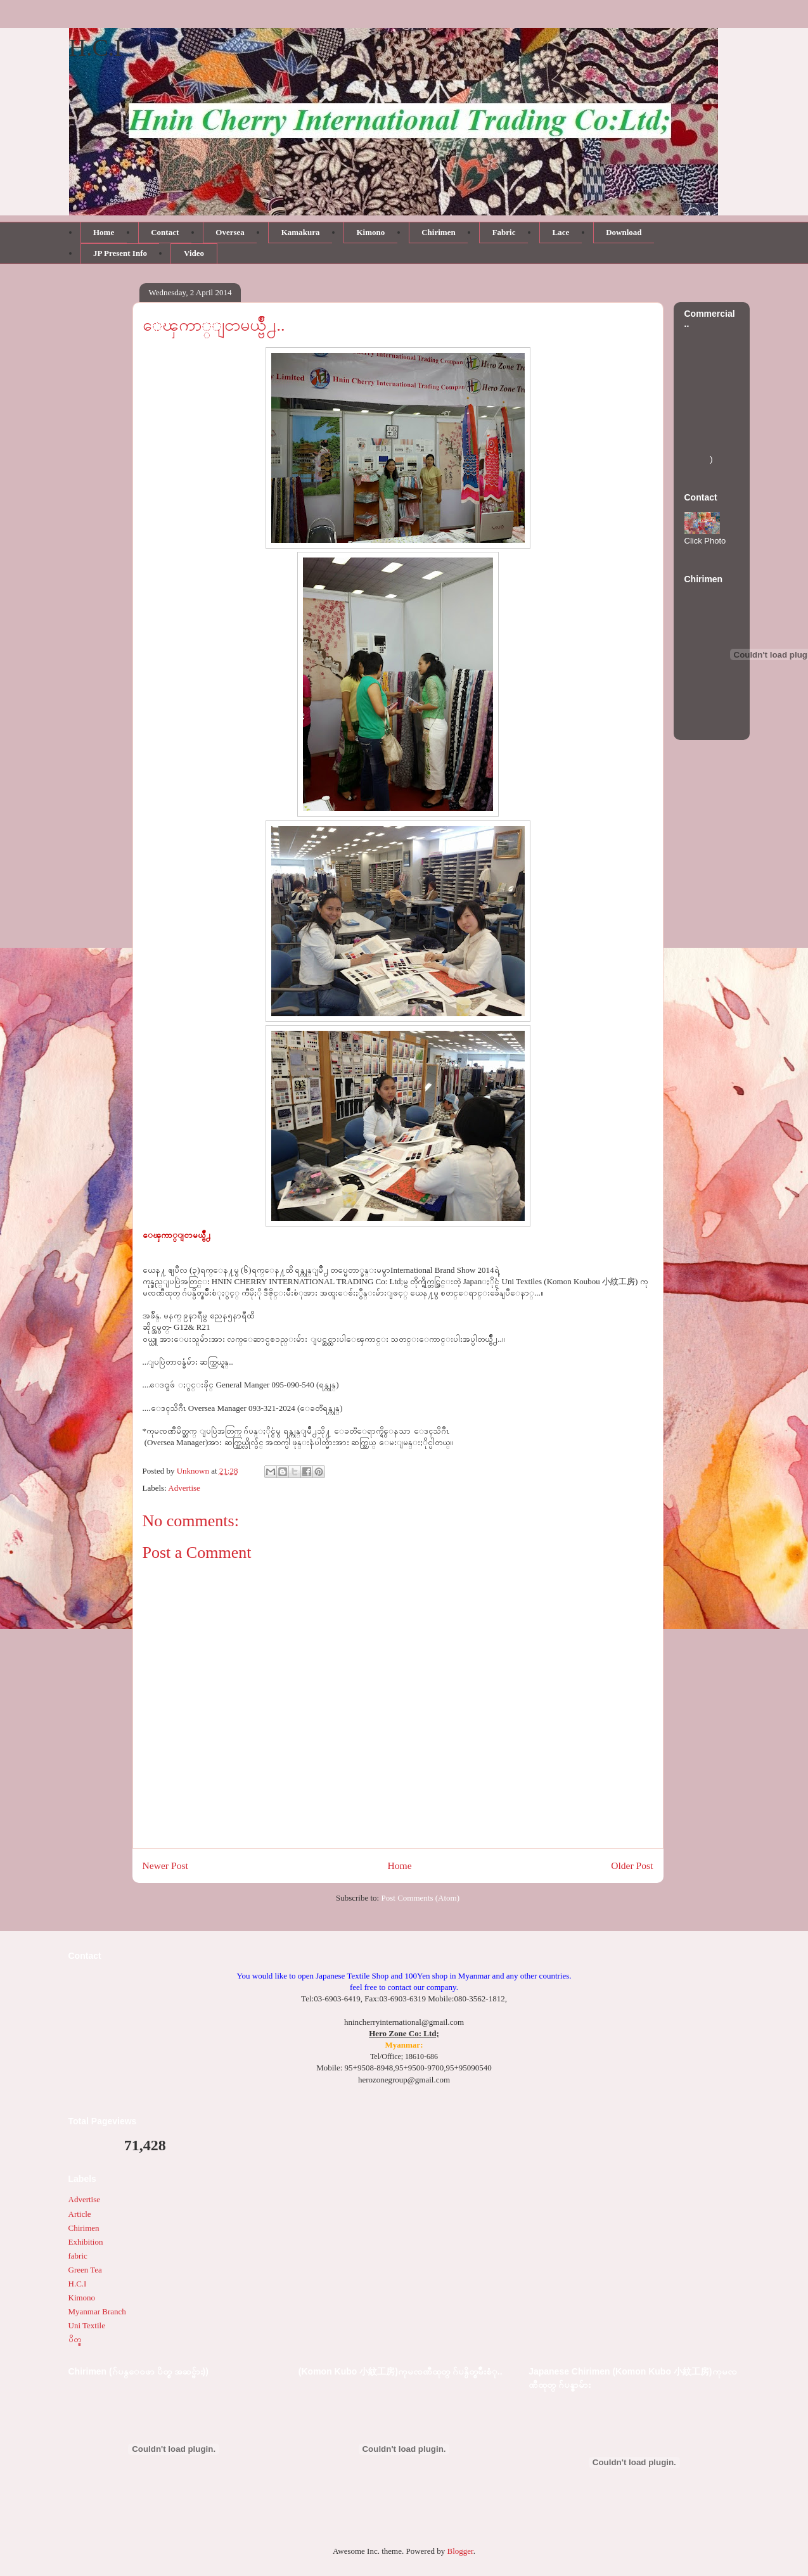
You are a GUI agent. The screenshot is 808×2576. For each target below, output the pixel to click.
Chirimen (83, 2228)
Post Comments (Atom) (420, 1898)
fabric (77, 2255)
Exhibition (85, 2242)
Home (399, 1865)
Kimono (82, 2297)
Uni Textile (86, 2325)
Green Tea (85, 2269)
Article (79, 2214)
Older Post (632, 1865)
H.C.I (95, 47)
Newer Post (165, 1865)
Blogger (460, 2551)
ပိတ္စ (74, 2339)
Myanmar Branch (97, 2311)
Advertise (184, 1488)
